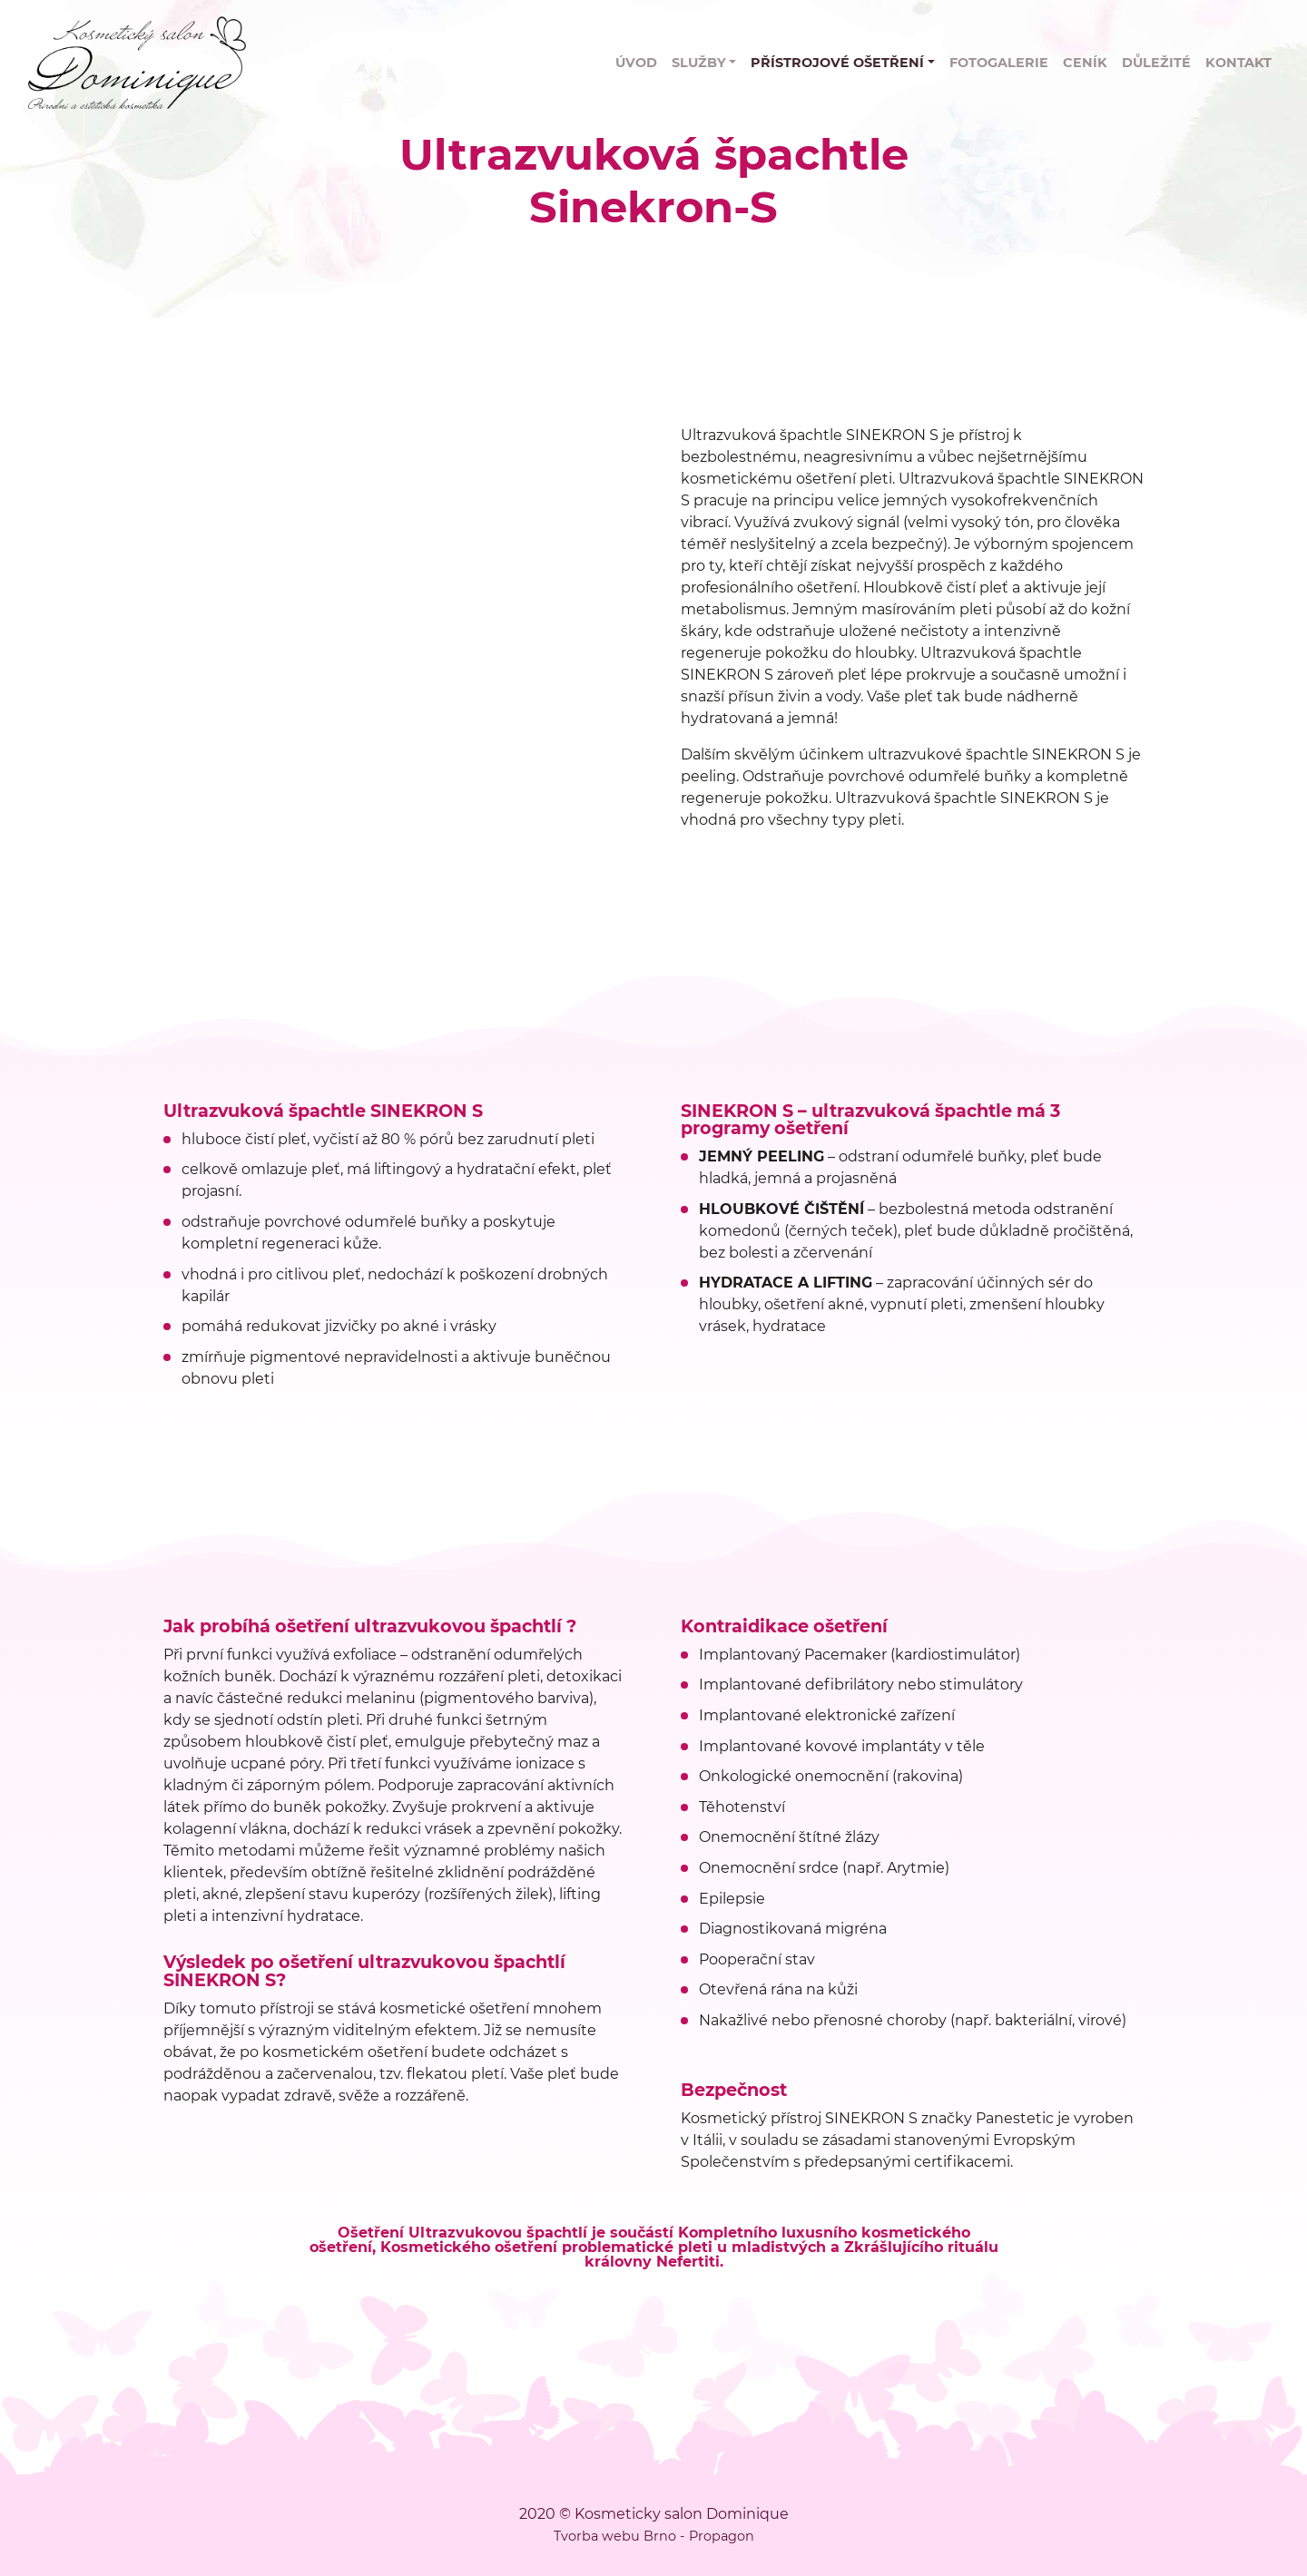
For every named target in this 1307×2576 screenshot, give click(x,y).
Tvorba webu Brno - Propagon (654, 2536)
